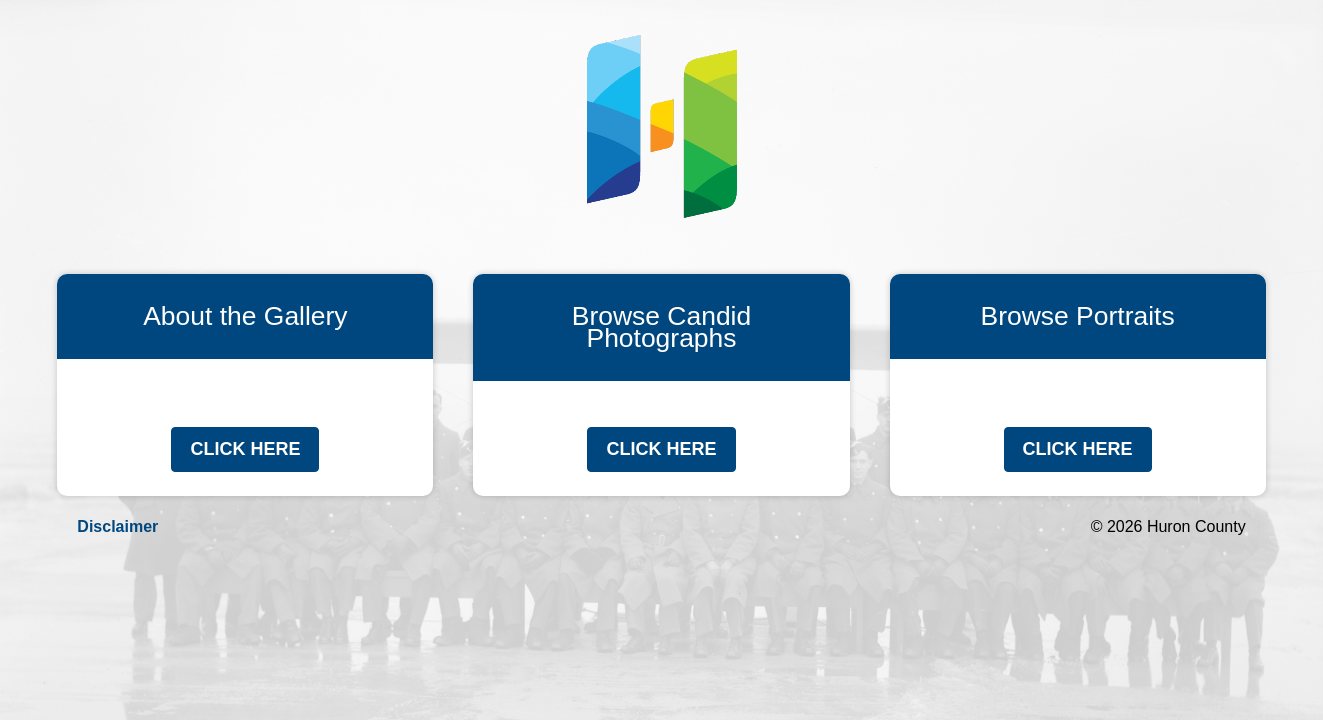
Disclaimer (117, 526)
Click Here (245, 449)
